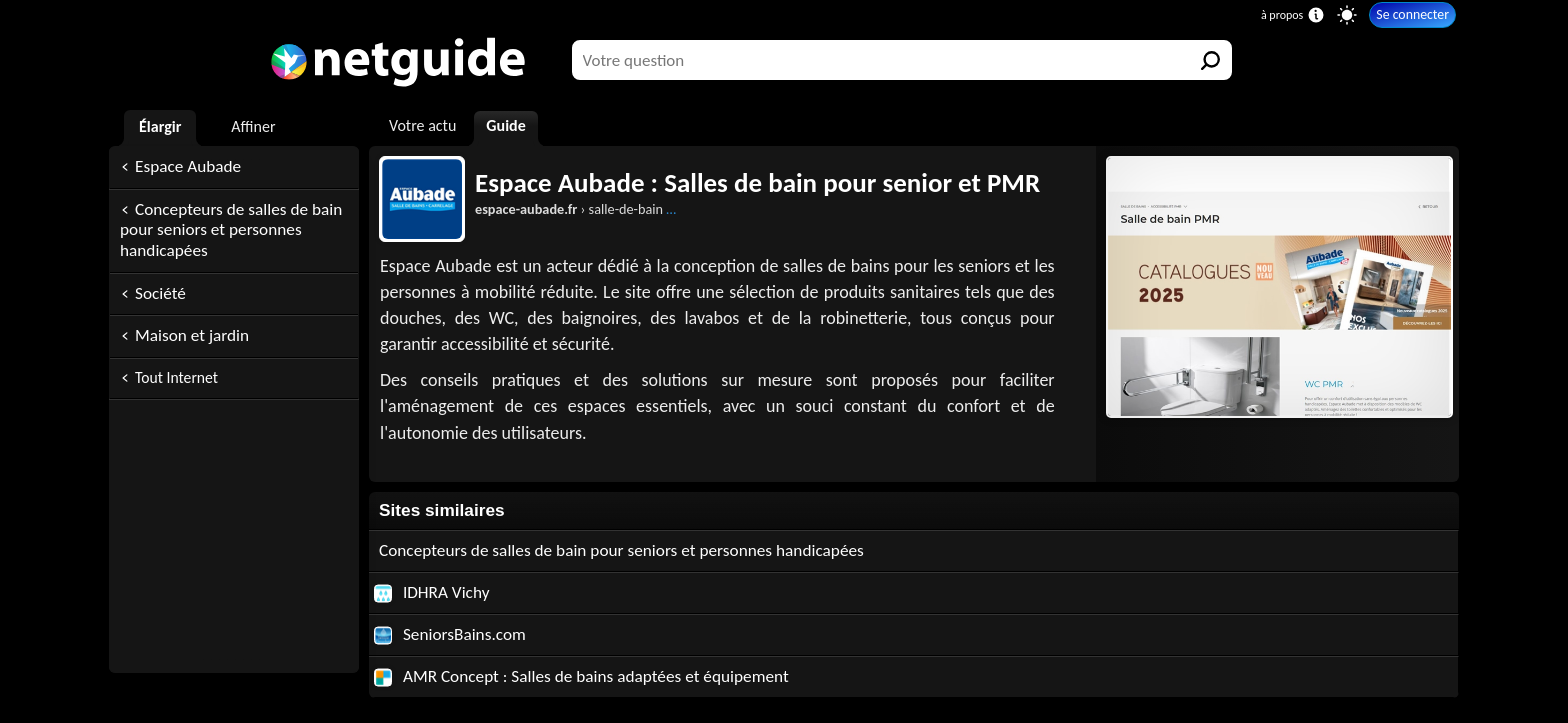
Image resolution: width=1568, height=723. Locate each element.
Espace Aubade (188, 166)
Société (160, 293)
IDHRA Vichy (431, 592)
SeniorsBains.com (450, 634)
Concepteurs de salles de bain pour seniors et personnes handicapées (231, 230)
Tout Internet (176, 377)
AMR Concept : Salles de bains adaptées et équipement (581, 676)
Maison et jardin (192, 335)
